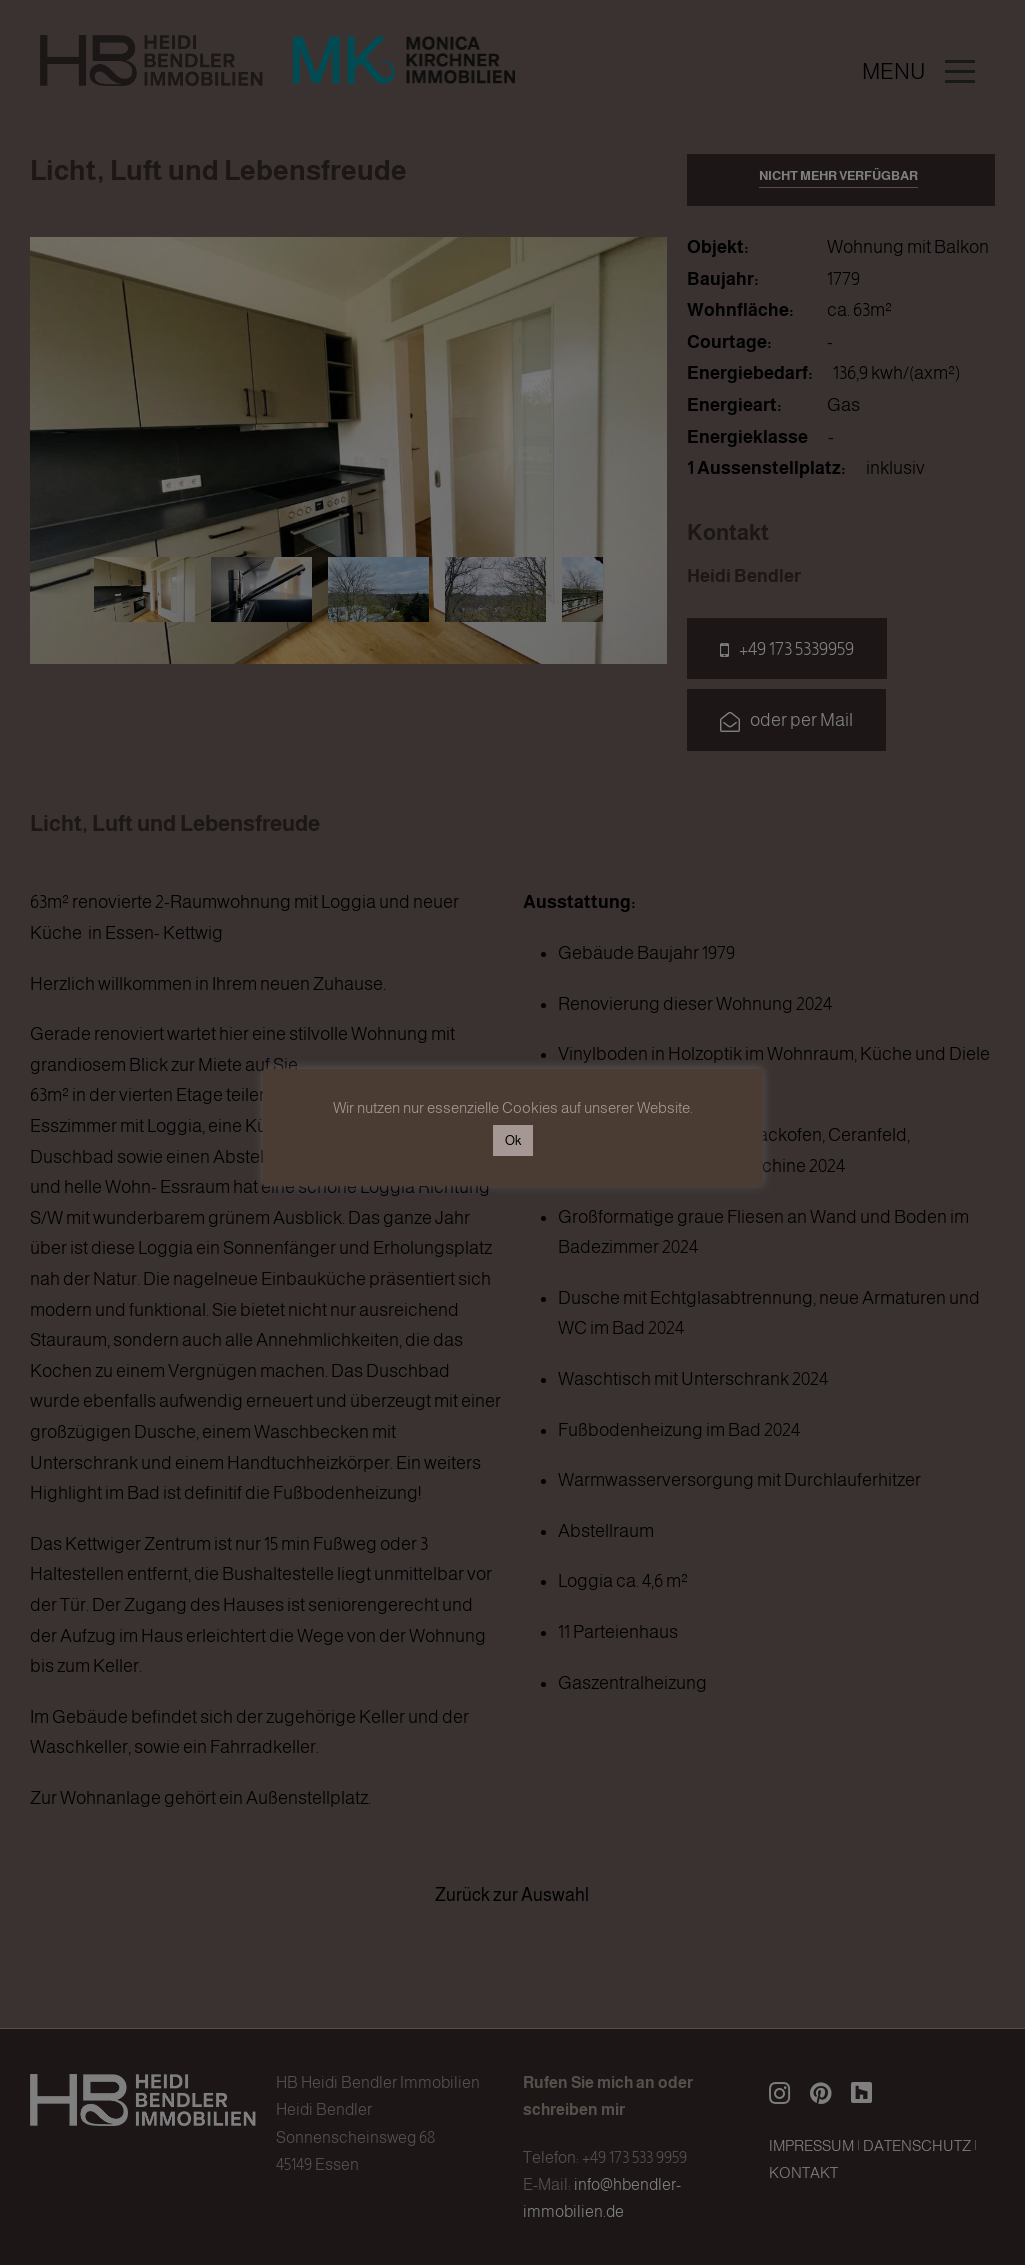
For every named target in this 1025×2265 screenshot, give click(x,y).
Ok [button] (513, 1140)
